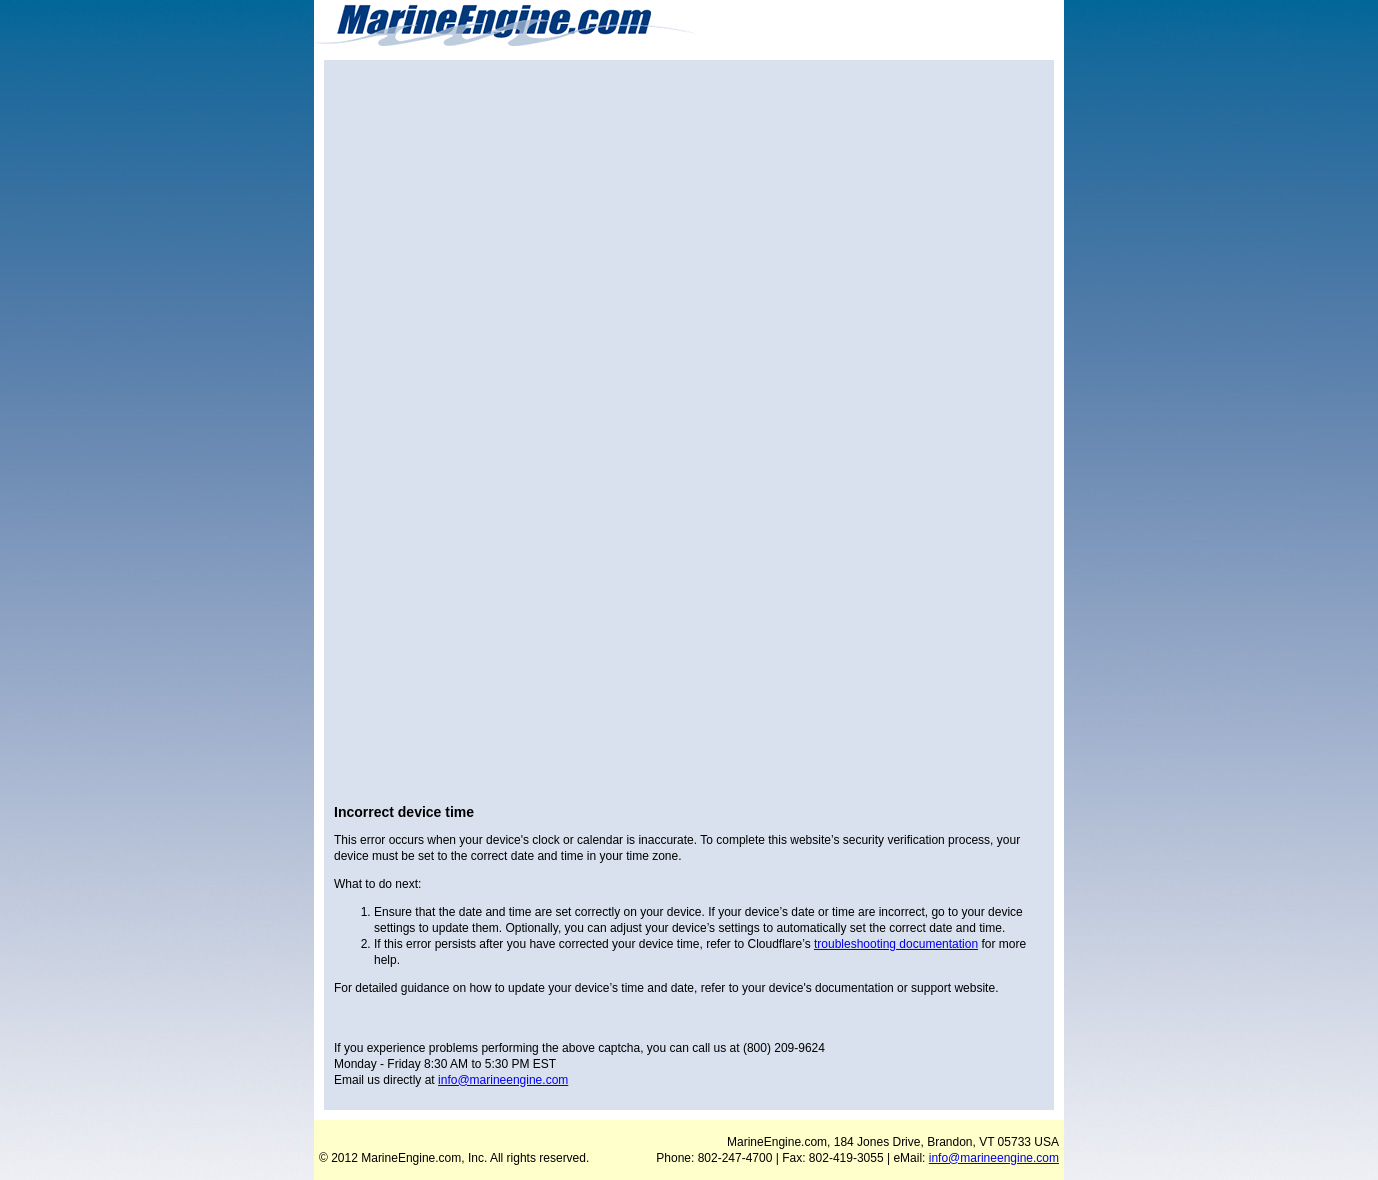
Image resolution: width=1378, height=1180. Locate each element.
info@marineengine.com (503, 1080)
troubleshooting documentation (896, 944)
